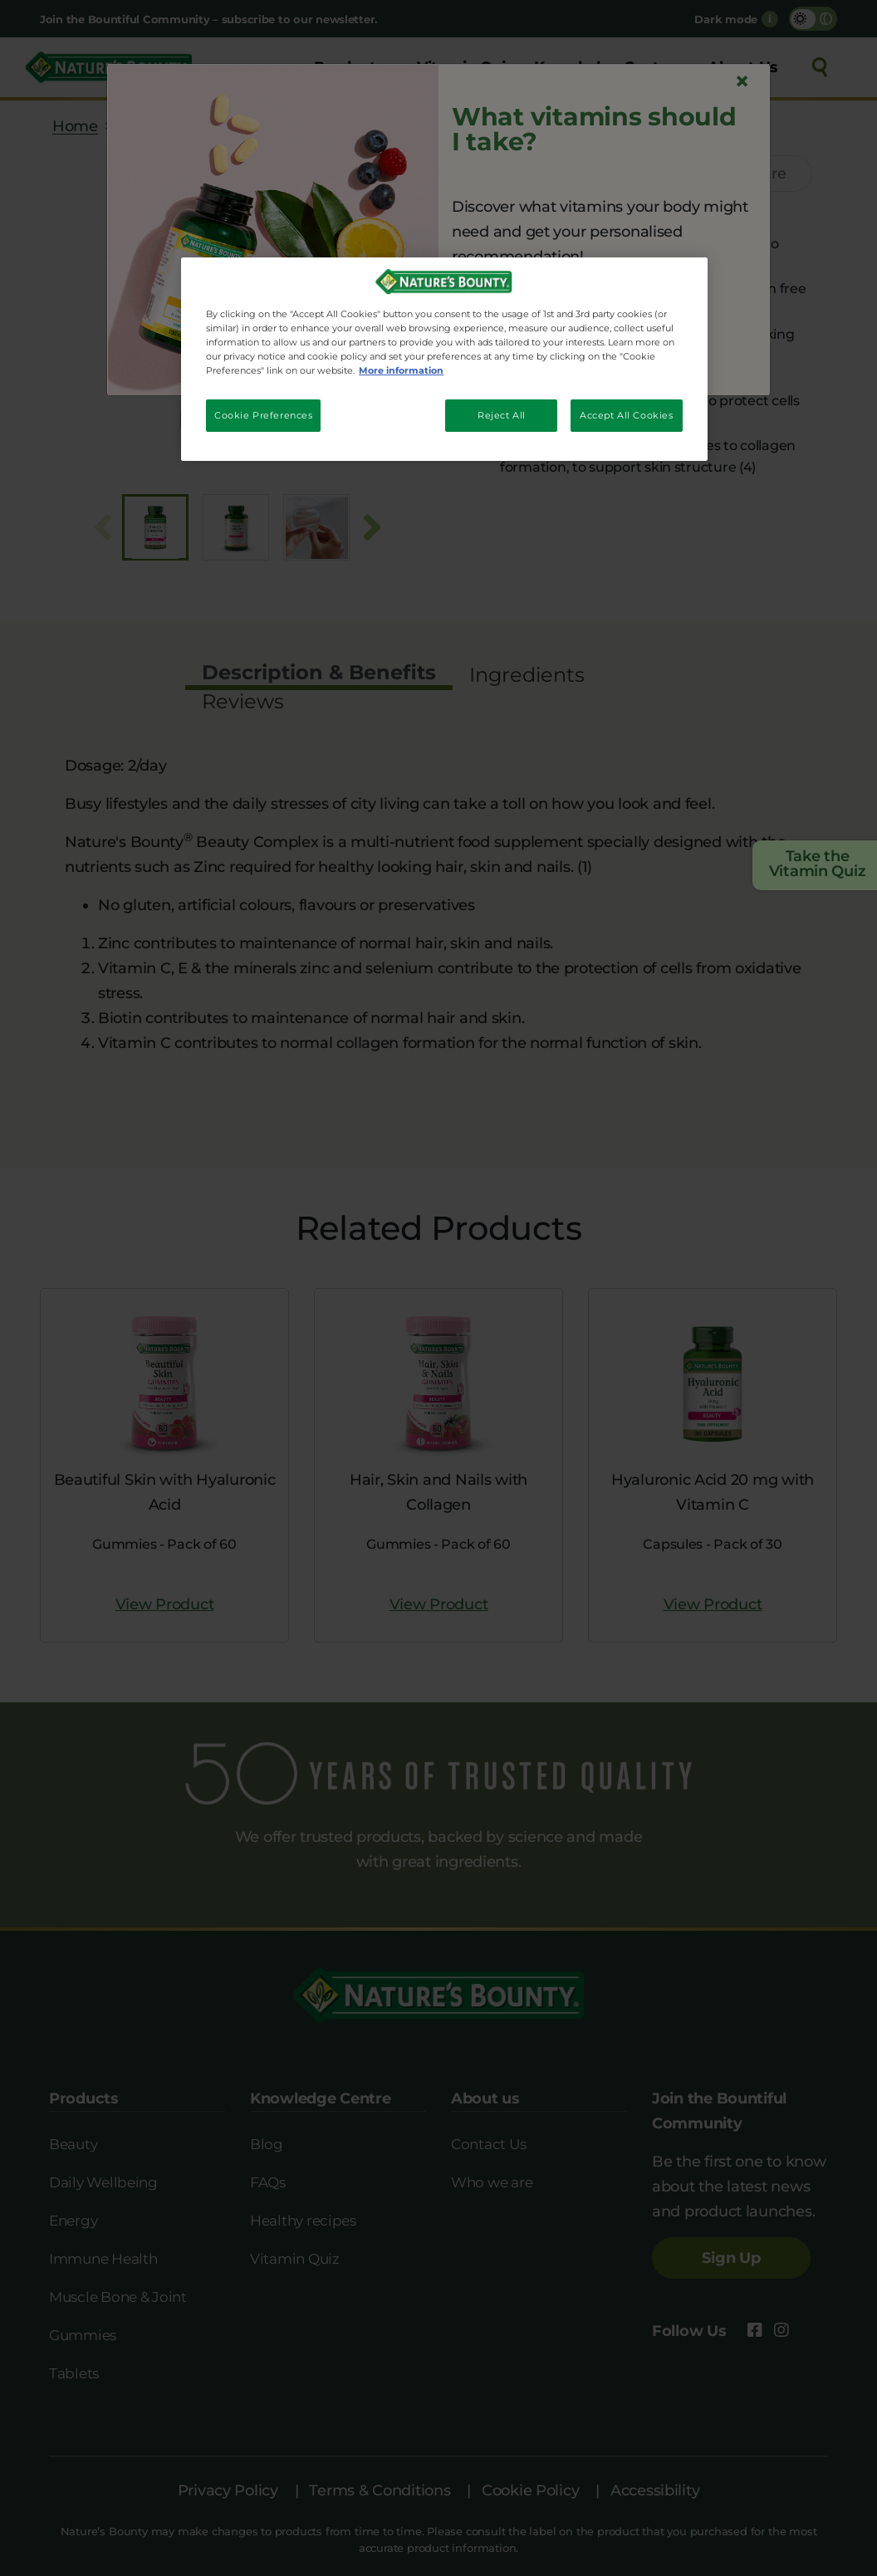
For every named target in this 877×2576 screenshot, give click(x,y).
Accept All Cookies (626, 415)
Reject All (502, 415)
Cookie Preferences (263, 415)
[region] (444, 359)
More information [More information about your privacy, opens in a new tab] (401, 370)
